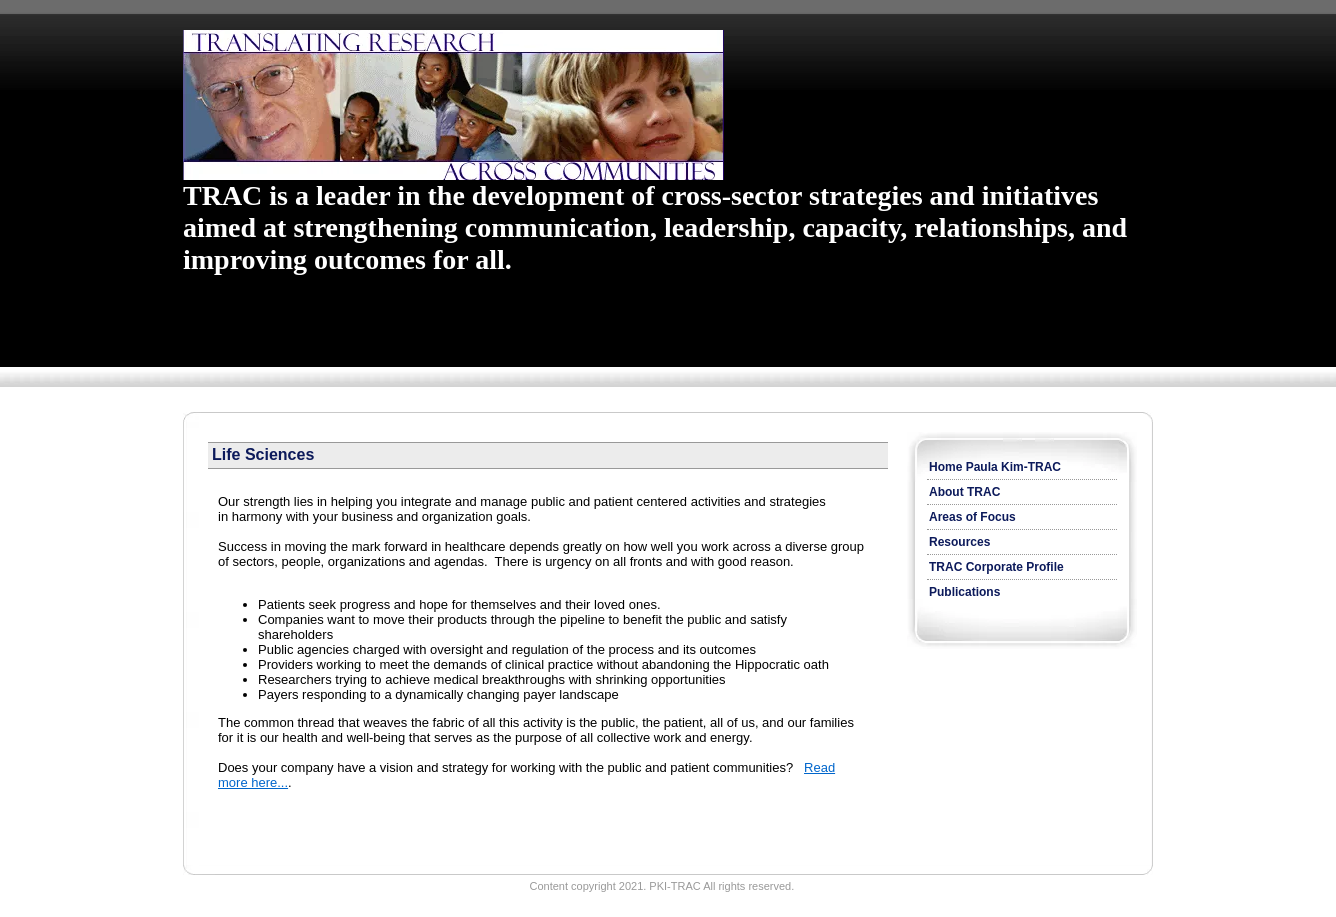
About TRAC (964, 492)
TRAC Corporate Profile (996, 567)
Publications (964, 592)
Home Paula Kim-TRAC (995, 467)
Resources (959, 542)
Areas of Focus (972, 517)
